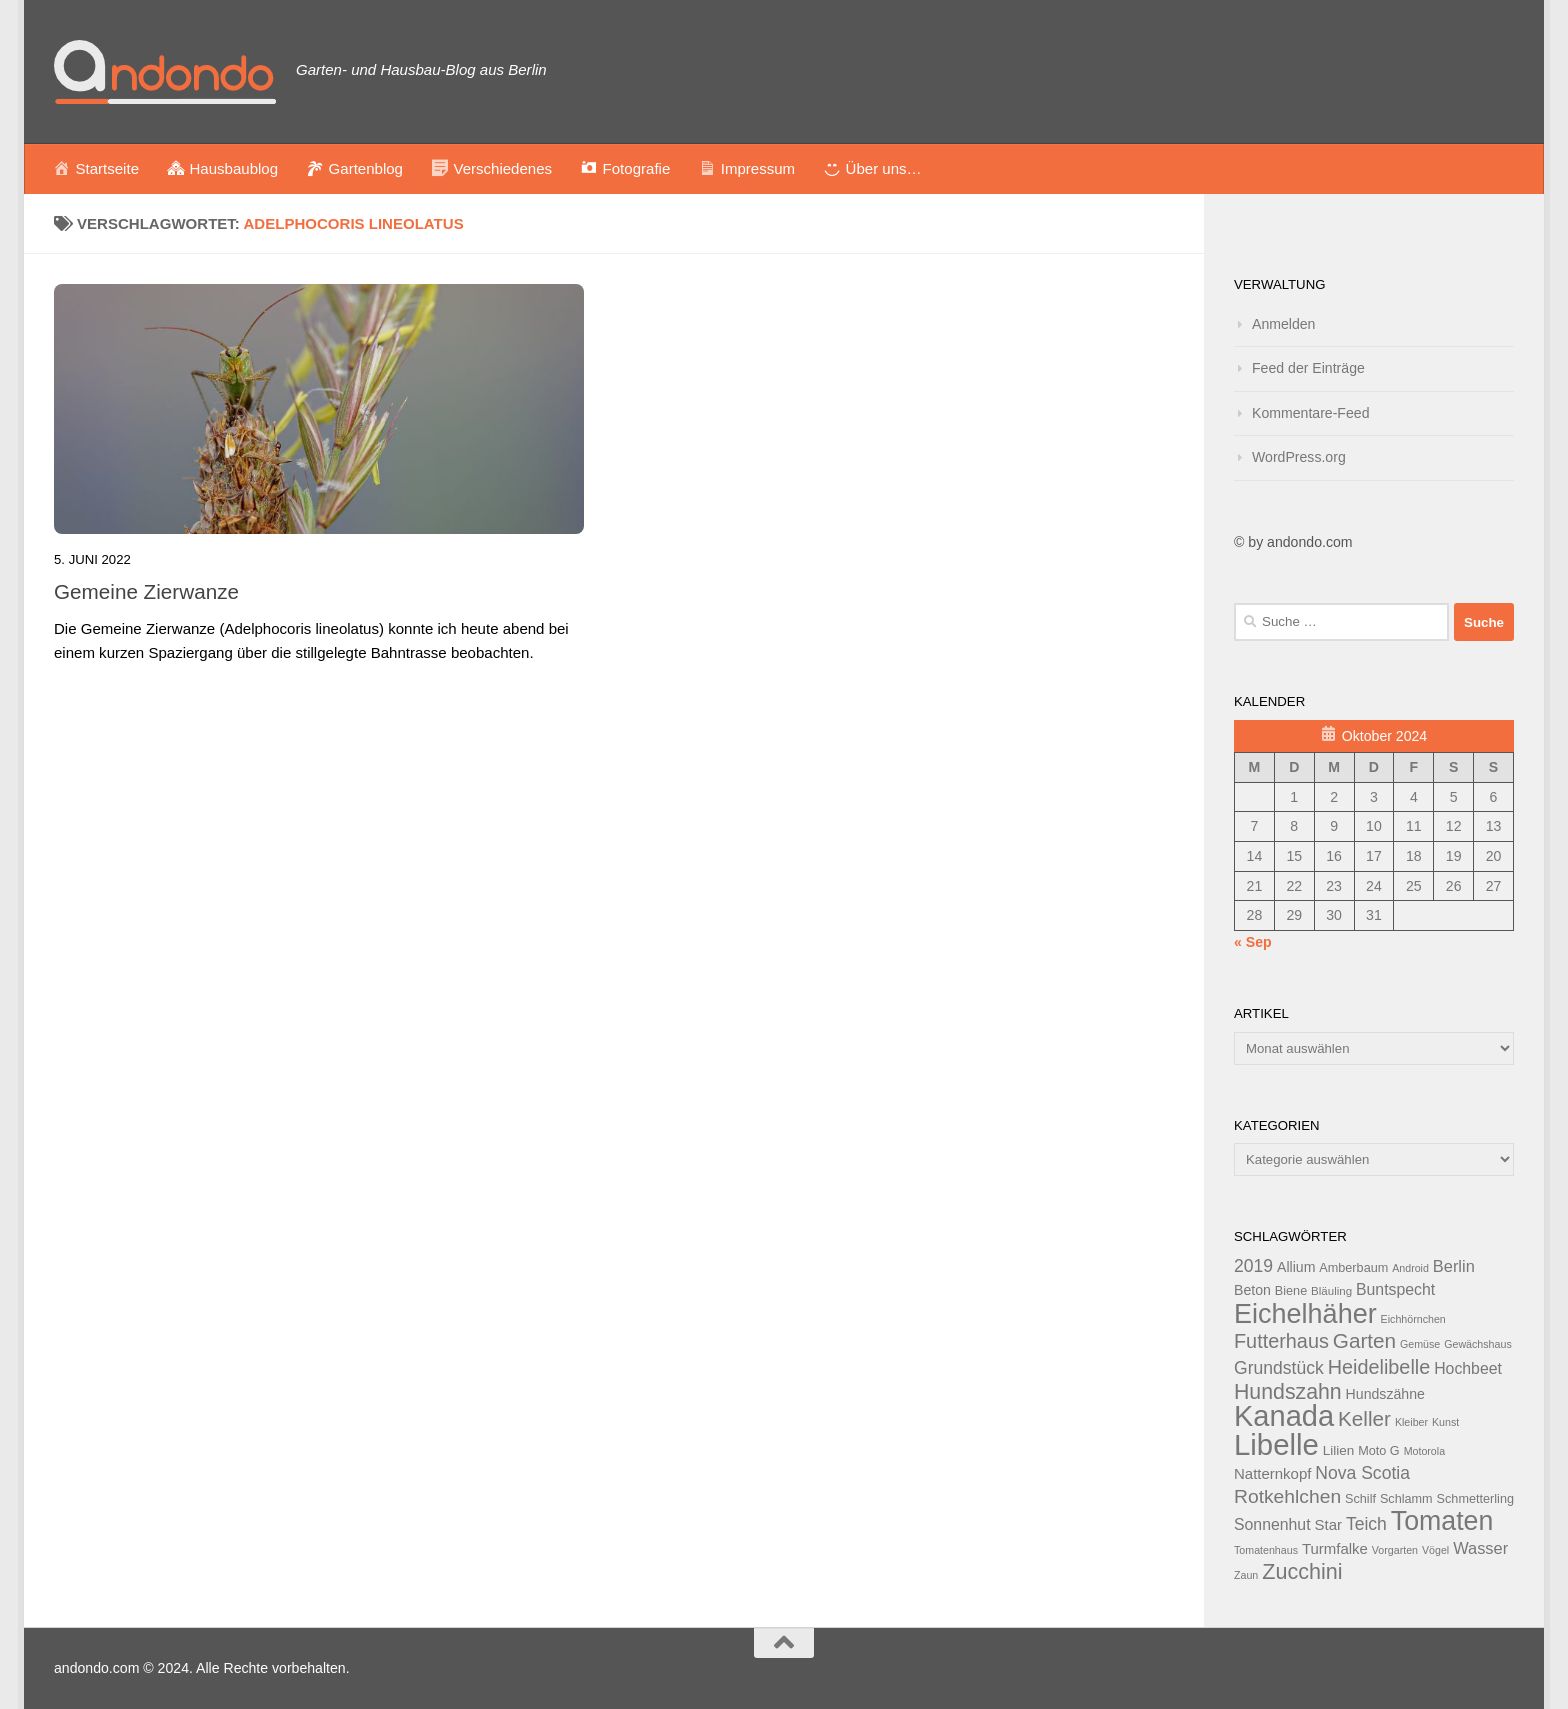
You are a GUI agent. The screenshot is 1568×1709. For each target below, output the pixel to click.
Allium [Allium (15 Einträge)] (1296, 1267)
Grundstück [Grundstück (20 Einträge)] (1279, 1368)
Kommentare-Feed (1311, 413)
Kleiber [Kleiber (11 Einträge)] (1411, 1422)
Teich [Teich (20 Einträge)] (1366, 1524)
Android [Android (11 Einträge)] (1410, 1268)
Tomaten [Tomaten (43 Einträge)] (1442, 1521)
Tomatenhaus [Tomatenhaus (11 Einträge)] (1266, 1550)
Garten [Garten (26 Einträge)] (1364, 1340)
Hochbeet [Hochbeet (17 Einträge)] (1468, 1368)
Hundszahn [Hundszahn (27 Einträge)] (1288, 1392)
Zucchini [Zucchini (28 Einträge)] (1302, 1571)
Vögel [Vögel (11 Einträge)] (1435, 1550)
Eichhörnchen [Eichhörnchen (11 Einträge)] (1413, 1319)
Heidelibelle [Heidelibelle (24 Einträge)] (1379, 1367)
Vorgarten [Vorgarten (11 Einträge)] (1395, 1550)
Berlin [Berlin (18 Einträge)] (1454, 1266)
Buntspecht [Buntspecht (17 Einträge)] (1395, 1289)
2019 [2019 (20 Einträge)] (1253, 1266)
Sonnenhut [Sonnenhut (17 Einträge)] (1272, 1524)
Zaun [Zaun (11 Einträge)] (1246, 1575)
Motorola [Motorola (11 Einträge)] (1424, 1451)
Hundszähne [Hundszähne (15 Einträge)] (1385, 1394)
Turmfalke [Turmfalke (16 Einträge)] (1335, 1548)
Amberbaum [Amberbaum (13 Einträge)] (1353, 1268)
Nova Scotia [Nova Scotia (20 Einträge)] (1362, 1473)
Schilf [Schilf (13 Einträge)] (1360, 1499)
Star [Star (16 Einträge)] (1328, 1524)
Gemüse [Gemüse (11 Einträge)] (1420, 1344)
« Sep (1253, 942)
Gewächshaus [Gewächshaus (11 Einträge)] (1478, 1344)
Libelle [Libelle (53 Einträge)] (1276, 1444)
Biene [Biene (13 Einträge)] (1291, 1291)
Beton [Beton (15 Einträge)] (1252, 1290)
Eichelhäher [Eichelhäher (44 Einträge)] (1305, 1314)
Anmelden (1283, 324)
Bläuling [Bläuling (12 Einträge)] (1331, 1291)
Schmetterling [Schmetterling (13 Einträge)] (1475, 1499)
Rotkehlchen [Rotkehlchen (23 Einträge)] (1287, 1496)
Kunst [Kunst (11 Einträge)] (1445, 1422)
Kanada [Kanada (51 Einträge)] (1284, 1416)
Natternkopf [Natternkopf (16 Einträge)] (1272, 1473)
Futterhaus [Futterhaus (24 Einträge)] (1281, 1341)
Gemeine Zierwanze (146, 591)
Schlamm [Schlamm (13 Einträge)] (1406, 1499)
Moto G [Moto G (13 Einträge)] (1379, 1451)
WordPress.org (1299, 457)
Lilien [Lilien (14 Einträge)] (1339, 1450)
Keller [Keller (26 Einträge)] (1364, 1418)
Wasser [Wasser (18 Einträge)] (1480, 1548)
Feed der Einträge (1308, 368)
